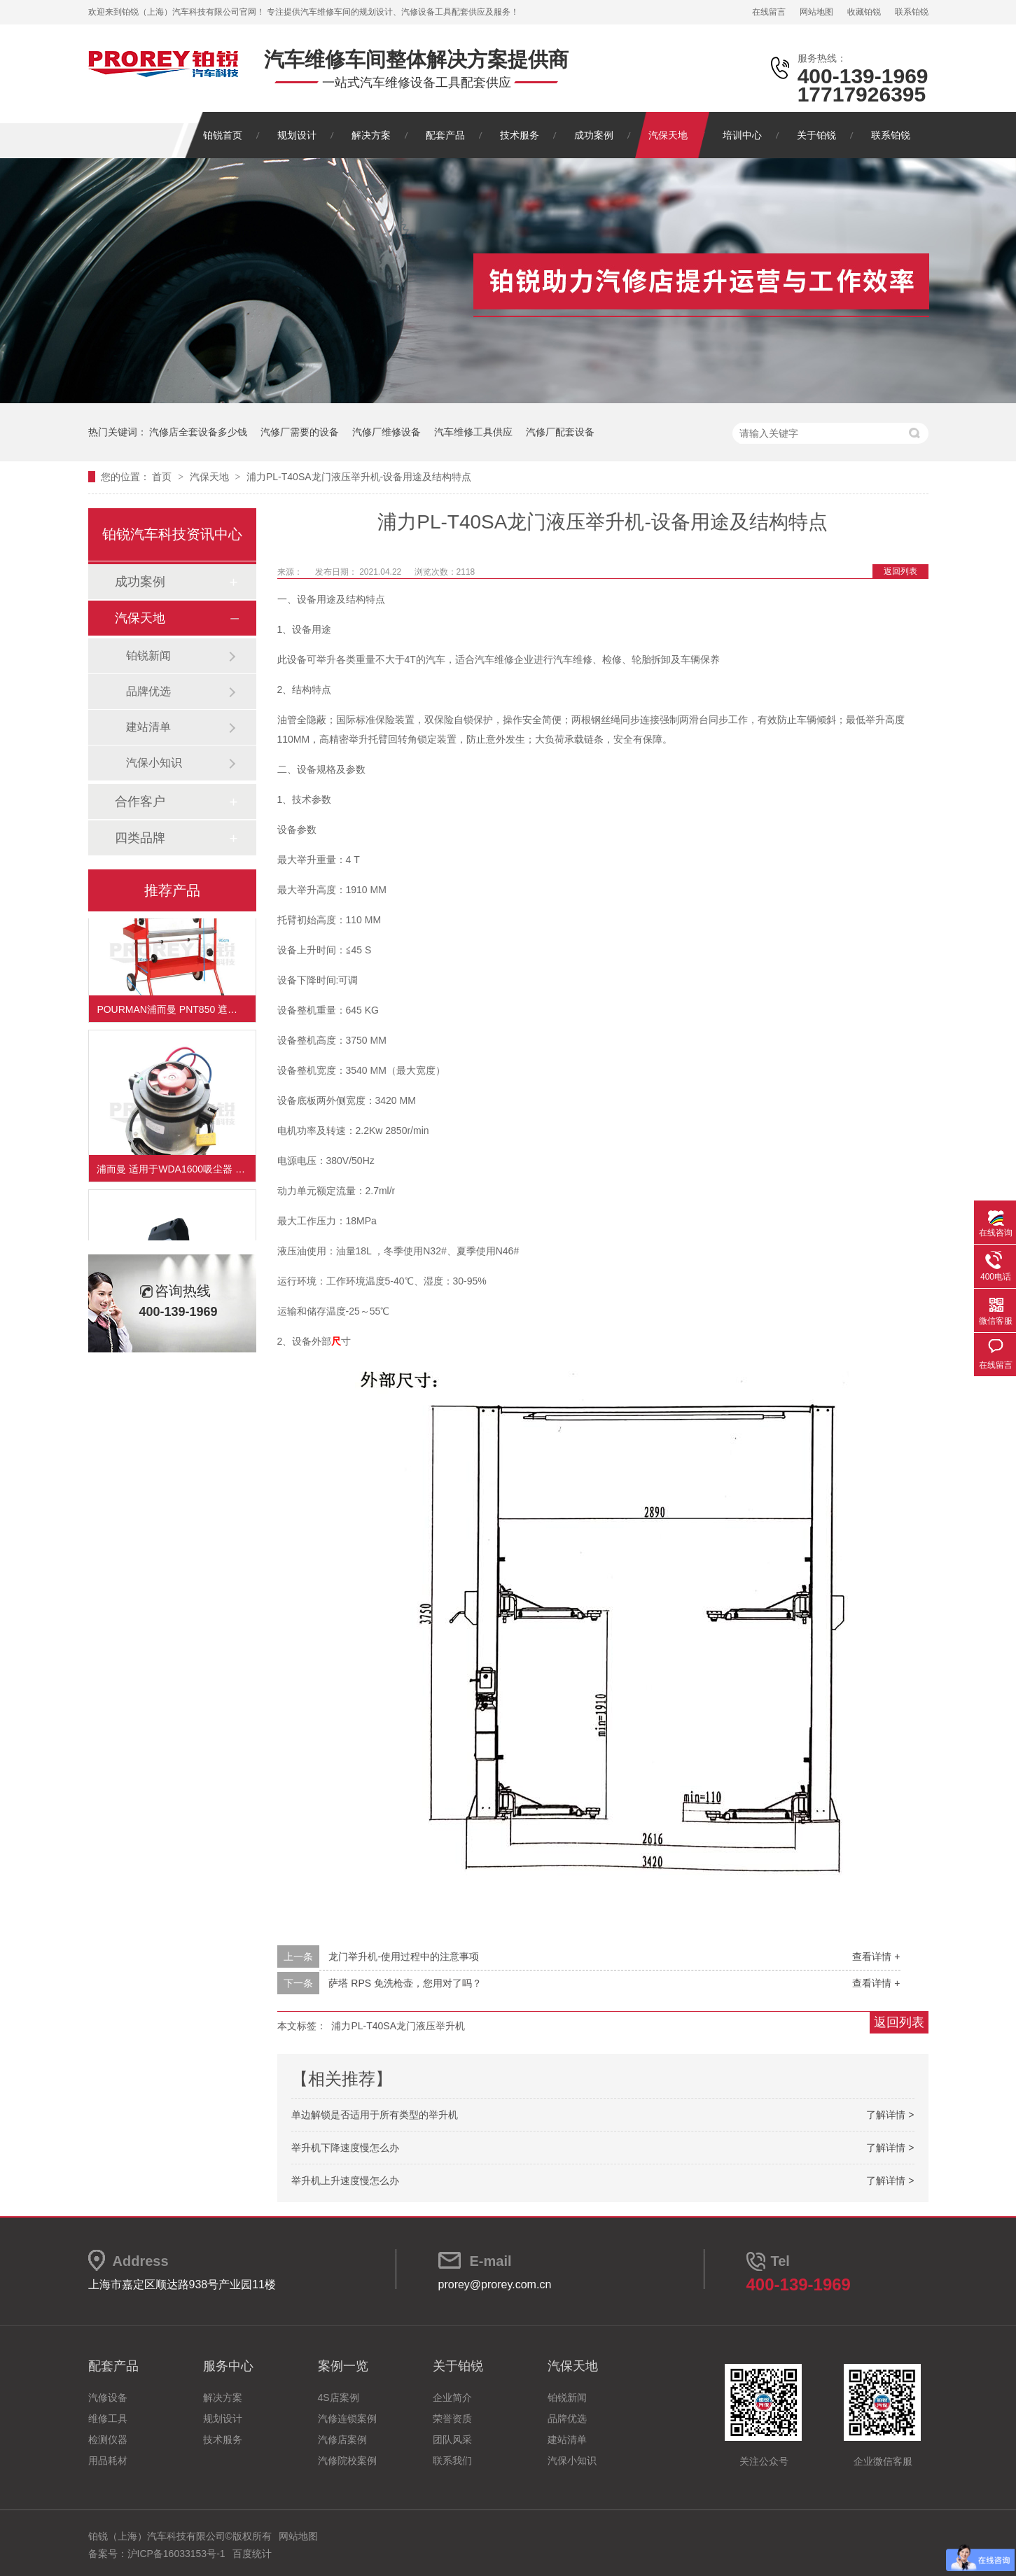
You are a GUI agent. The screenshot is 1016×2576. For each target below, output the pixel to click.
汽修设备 (107, 2397)
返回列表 (900, 571)
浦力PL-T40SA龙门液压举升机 (398, 2025)
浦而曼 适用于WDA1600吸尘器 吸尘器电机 (176, 1172)
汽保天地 (668, 135)
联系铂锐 (911, 12)
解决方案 (371, 135)
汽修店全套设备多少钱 (198, 432)
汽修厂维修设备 (386, 432)
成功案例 (593, 135)
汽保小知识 (154, 763)
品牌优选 (148, 691)
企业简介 (452, 2397)
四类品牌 (140, 838)
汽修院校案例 (347, 2460)
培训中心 (742, 135)
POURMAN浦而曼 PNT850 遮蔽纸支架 (176, 1012)
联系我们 (452, 2460)
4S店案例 (338, 2397)
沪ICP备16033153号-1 (176, 2553)
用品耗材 (107, 2460)
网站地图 (816, 12)
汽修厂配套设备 (560, 432)
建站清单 (148, 727)
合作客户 (140, 801)
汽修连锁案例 (347, 2418)
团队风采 (452, 2439)
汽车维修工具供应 (473, 432)
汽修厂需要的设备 (299, 432)
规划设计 (296, 135)
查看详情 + (876, 1956)
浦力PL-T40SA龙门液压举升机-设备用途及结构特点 (358, 476)
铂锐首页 (222, 135)
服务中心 (228, 2366)
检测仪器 (107, 2439)
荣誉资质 (452, 2418)
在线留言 (769, 12)
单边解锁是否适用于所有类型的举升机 (374, 2114)
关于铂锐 (816, 135)
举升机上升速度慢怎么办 (345, 2180)
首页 (163, 476)
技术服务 (519, 135)
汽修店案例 (342, 2439)
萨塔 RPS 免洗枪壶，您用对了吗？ (405, 1983)
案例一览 (343, 2366)
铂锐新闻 (148, 656)
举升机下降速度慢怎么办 (345, 2147)
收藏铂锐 (864, 12)
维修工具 (107, 2418)
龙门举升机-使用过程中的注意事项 (403, 1956)
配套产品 (445, 135)
